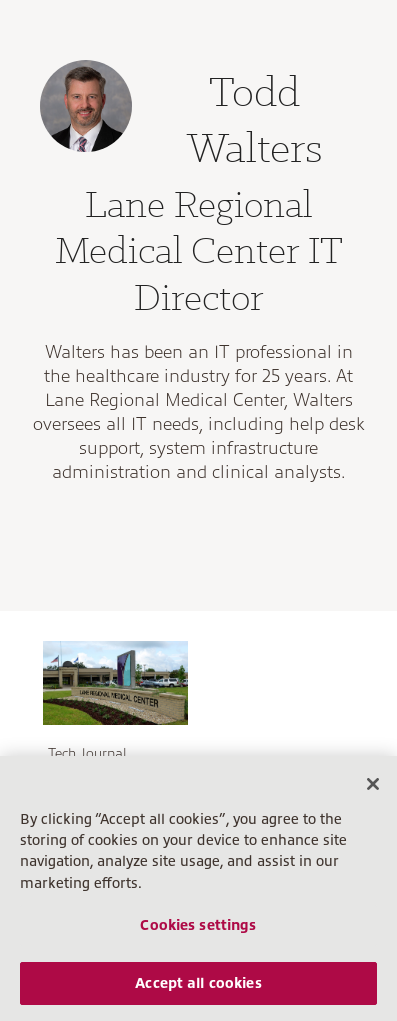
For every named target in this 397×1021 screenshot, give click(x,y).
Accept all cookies (198, 983)
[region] (198, 888)
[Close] (373, 784)
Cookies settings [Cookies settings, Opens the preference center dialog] (198, 925)
